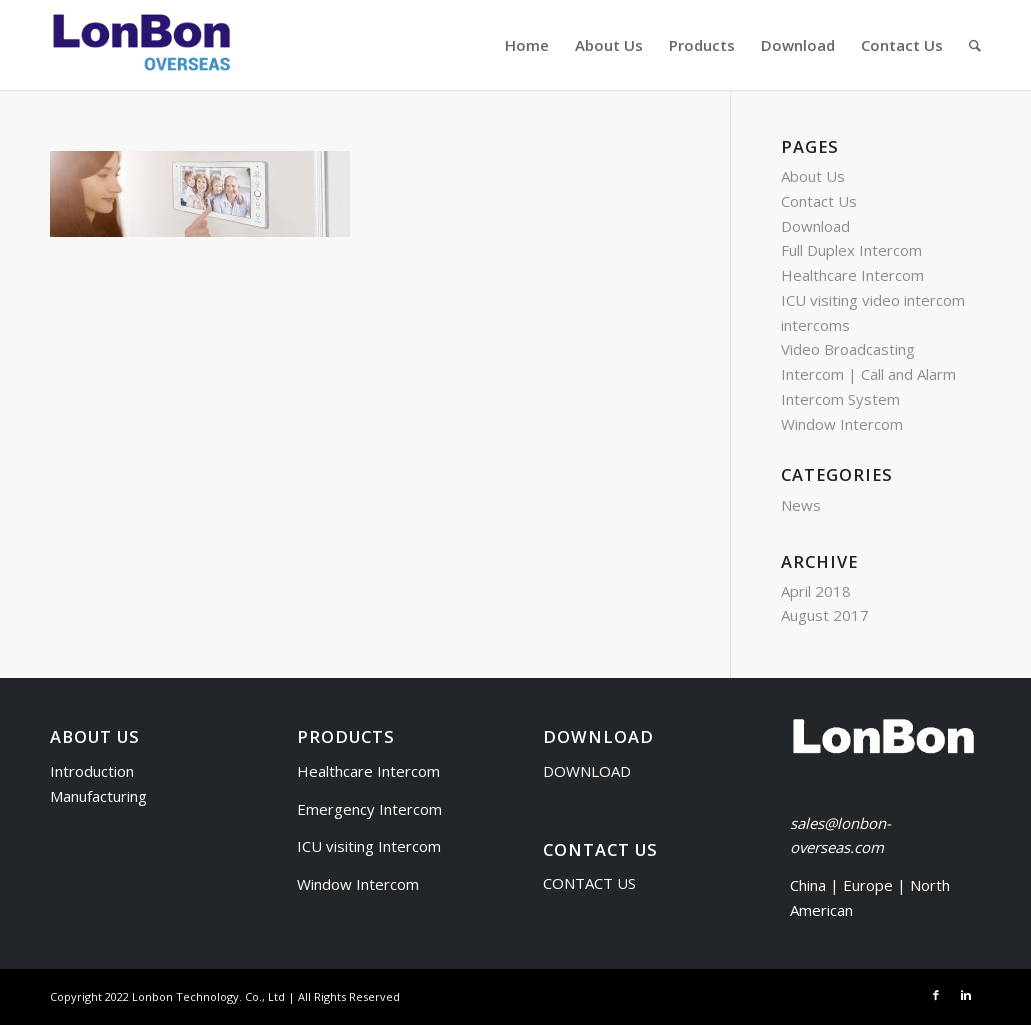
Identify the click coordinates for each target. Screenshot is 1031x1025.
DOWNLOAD (587, 771)
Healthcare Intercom (852, 275)
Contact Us (819, 201)
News (801, 505)
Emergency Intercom (369, 809)
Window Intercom (842, 424)
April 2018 (816, 591)
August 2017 (825, 615)
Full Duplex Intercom (851, 250)
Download (815, 226)
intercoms (815, 325)
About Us (813, 176)
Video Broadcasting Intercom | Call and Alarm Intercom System (868, 374)
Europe (870, 885)
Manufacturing (98, 796)
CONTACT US (589, 883)
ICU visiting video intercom (873, 300)
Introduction (92, 771)
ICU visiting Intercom (369, 846)
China (808, 885)
